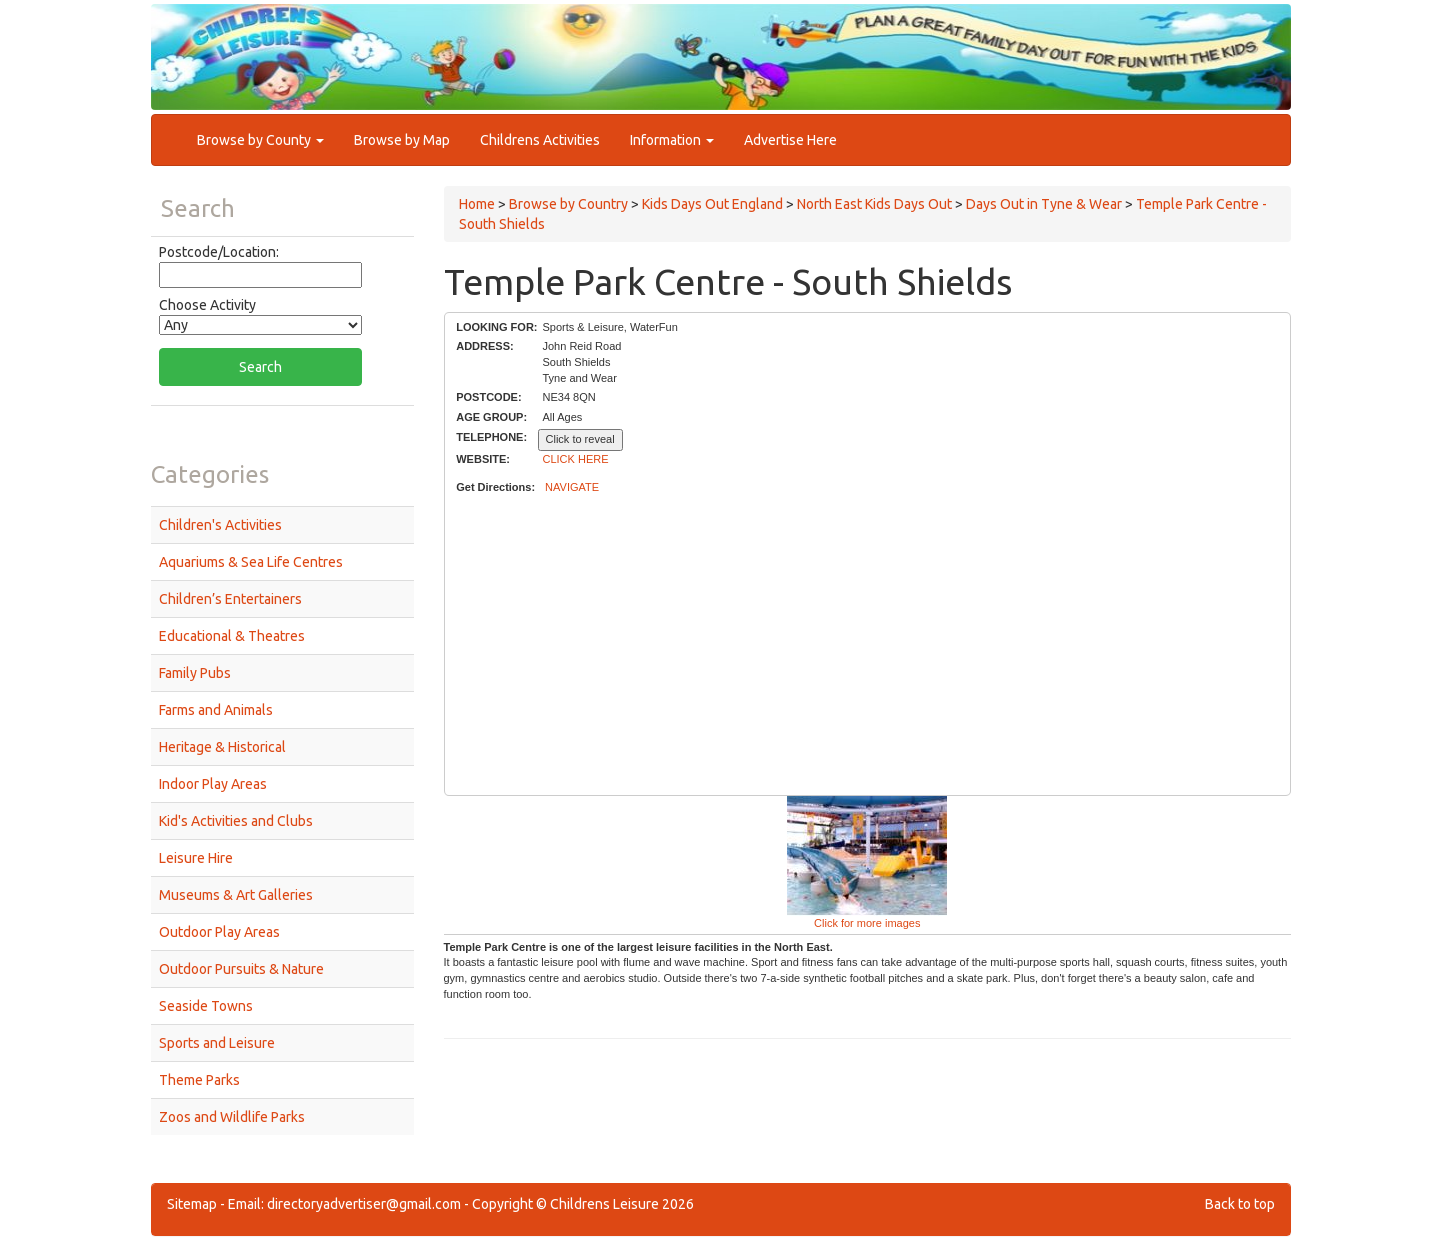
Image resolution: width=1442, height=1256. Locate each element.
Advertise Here (790, 140)
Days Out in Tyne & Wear (1044, 204)
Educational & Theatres (232, 636)
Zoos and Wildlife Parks (232, 1117)
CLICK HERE (576, 459)
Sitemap (192, 1204)
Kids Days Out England (712, 204)
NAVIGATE (572, 487)
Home (477, 204)
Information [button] (672, 140)
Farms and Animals (216, 710)
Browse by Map (402, 140)
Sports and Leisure (217, 1043)
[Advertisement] (867, 646)
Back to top (1240, 1204)
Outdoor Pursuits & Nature (241, 969)
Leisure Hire (196, 858)
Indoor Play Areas (213, 784)
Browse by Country (568, 204)
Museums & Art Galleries (236, 895)
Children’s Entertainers (230, 599)
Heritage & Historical (222, 747)
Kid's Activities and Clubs (236, 821)
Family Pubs (195, 673)
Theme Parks (199, 1080)
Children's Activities (220, 525)
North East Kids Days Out (874, 204)
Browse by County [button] (260, 140)
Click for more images (867, 923)
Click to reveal (580, 439)
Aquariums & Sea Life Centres (251, 562)
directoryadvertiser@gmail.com (364, 1204)
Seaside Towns (206, 1006)
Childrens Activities (540, 140)
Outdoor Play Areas (219, 932)
